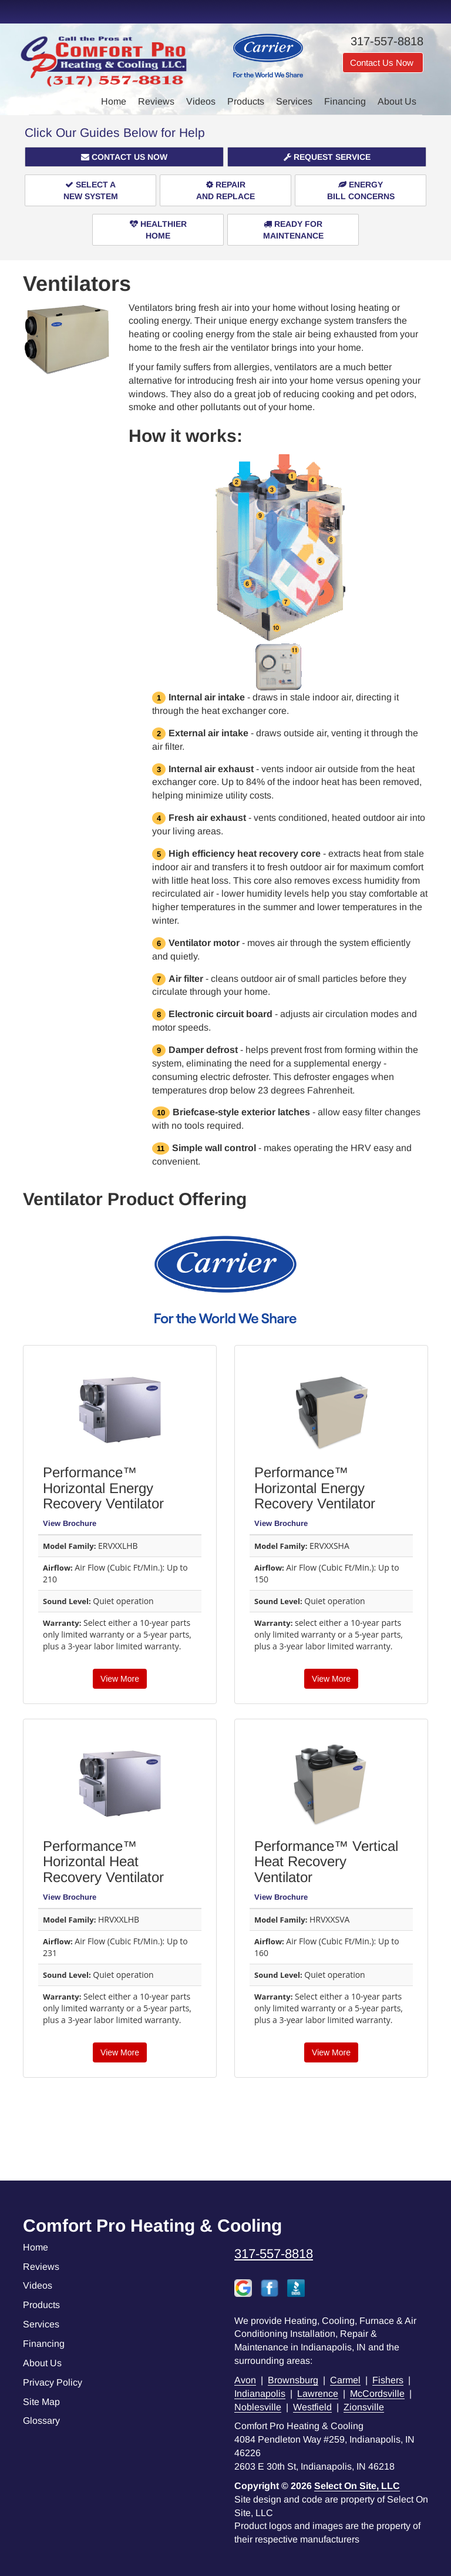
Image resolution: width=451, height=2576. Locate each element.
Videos (201, 101)
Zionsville (364, 2407)
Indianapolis (259, 2394)
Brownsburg (293, 2380)
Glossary (41, 2421)
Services (294, 101)
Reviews (156, 101)
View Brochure (69, 1523)
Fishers (387, 2380)
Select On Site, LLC (357, 2486)
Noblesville (257, 2407)
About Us (397, 101)
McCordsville (377, 2394)
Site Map (41, 2402)
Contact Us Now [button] (383, 63)
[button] (124, 157)
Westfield (312, 2407)
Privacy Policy (52, 2382)
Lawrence (317, 2394)
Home (113, 101)
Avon (245, 2380)
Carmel (345, 2380)
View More (119, 1678)
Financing (345, 101)
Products (245, 101)
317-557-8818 (273, 2253)
